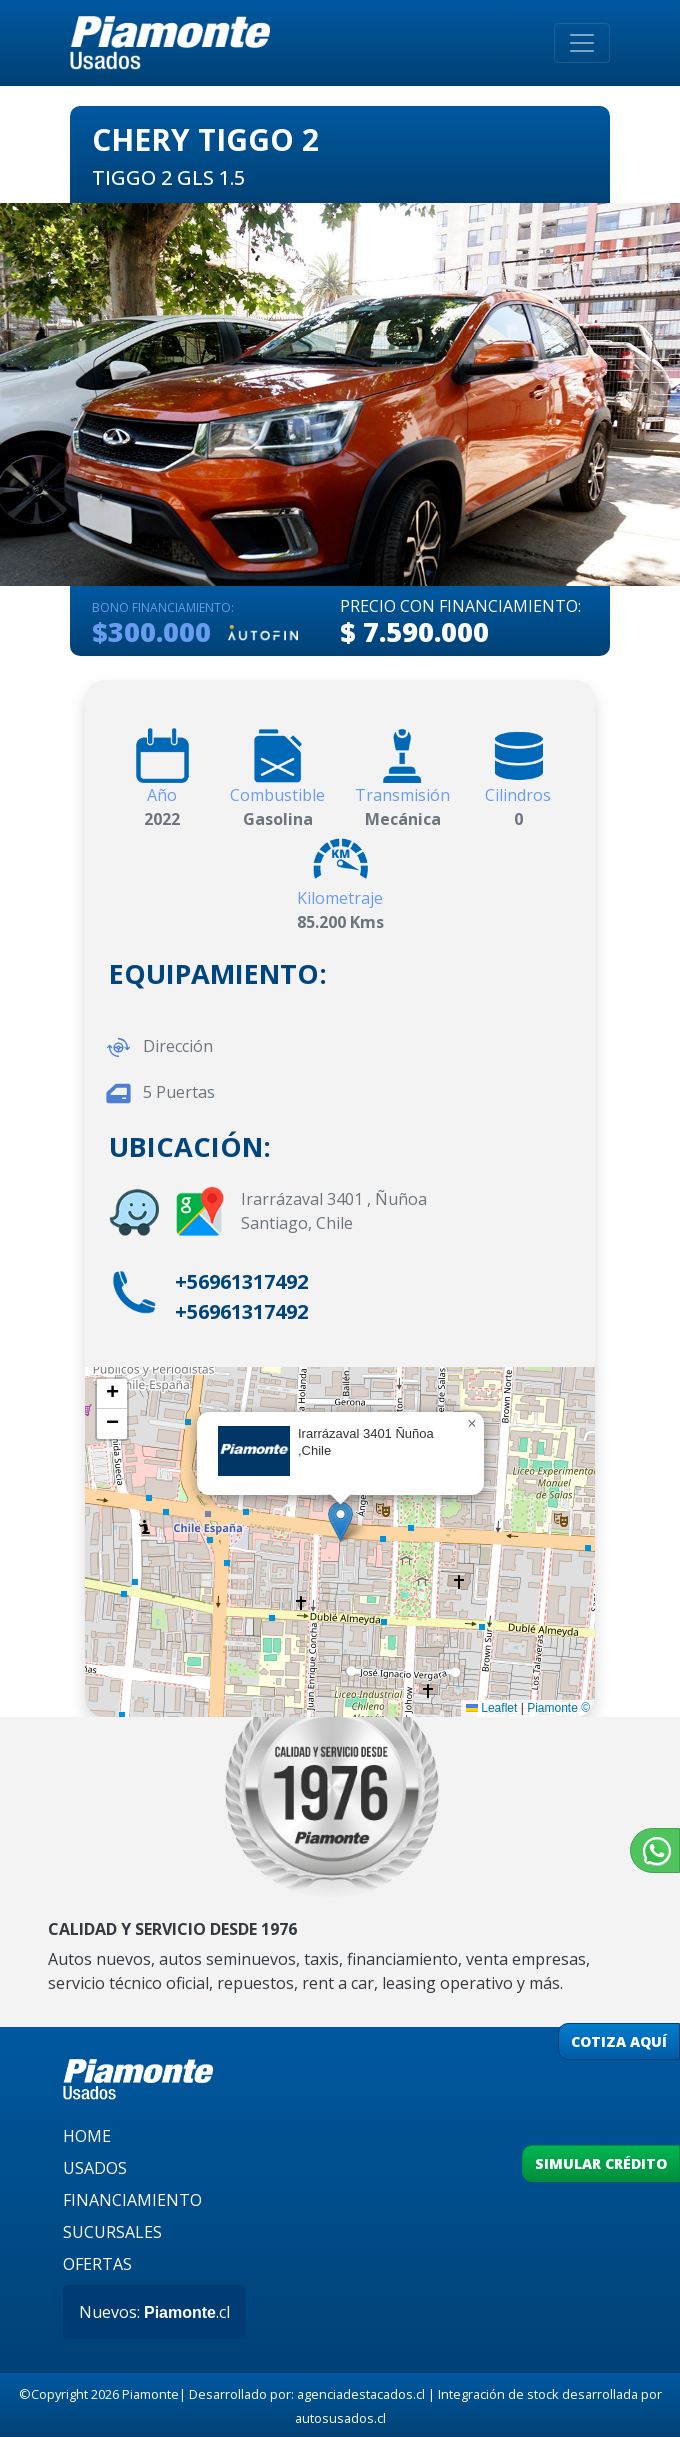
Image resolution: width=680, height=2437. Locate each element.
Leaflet (491, 1708)
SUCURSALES (112, 2232)
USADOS (95, 2168)
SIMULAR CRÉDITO (601, 2163)
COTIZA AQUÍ (619, 2041)
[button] (340, 1521)
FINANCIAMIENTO (132, 2200)
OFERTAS (97, 2264)
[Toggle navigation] (582, 43)
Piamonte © (558, 1708)
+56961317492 (241, 1281)
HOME (87, 2136)
